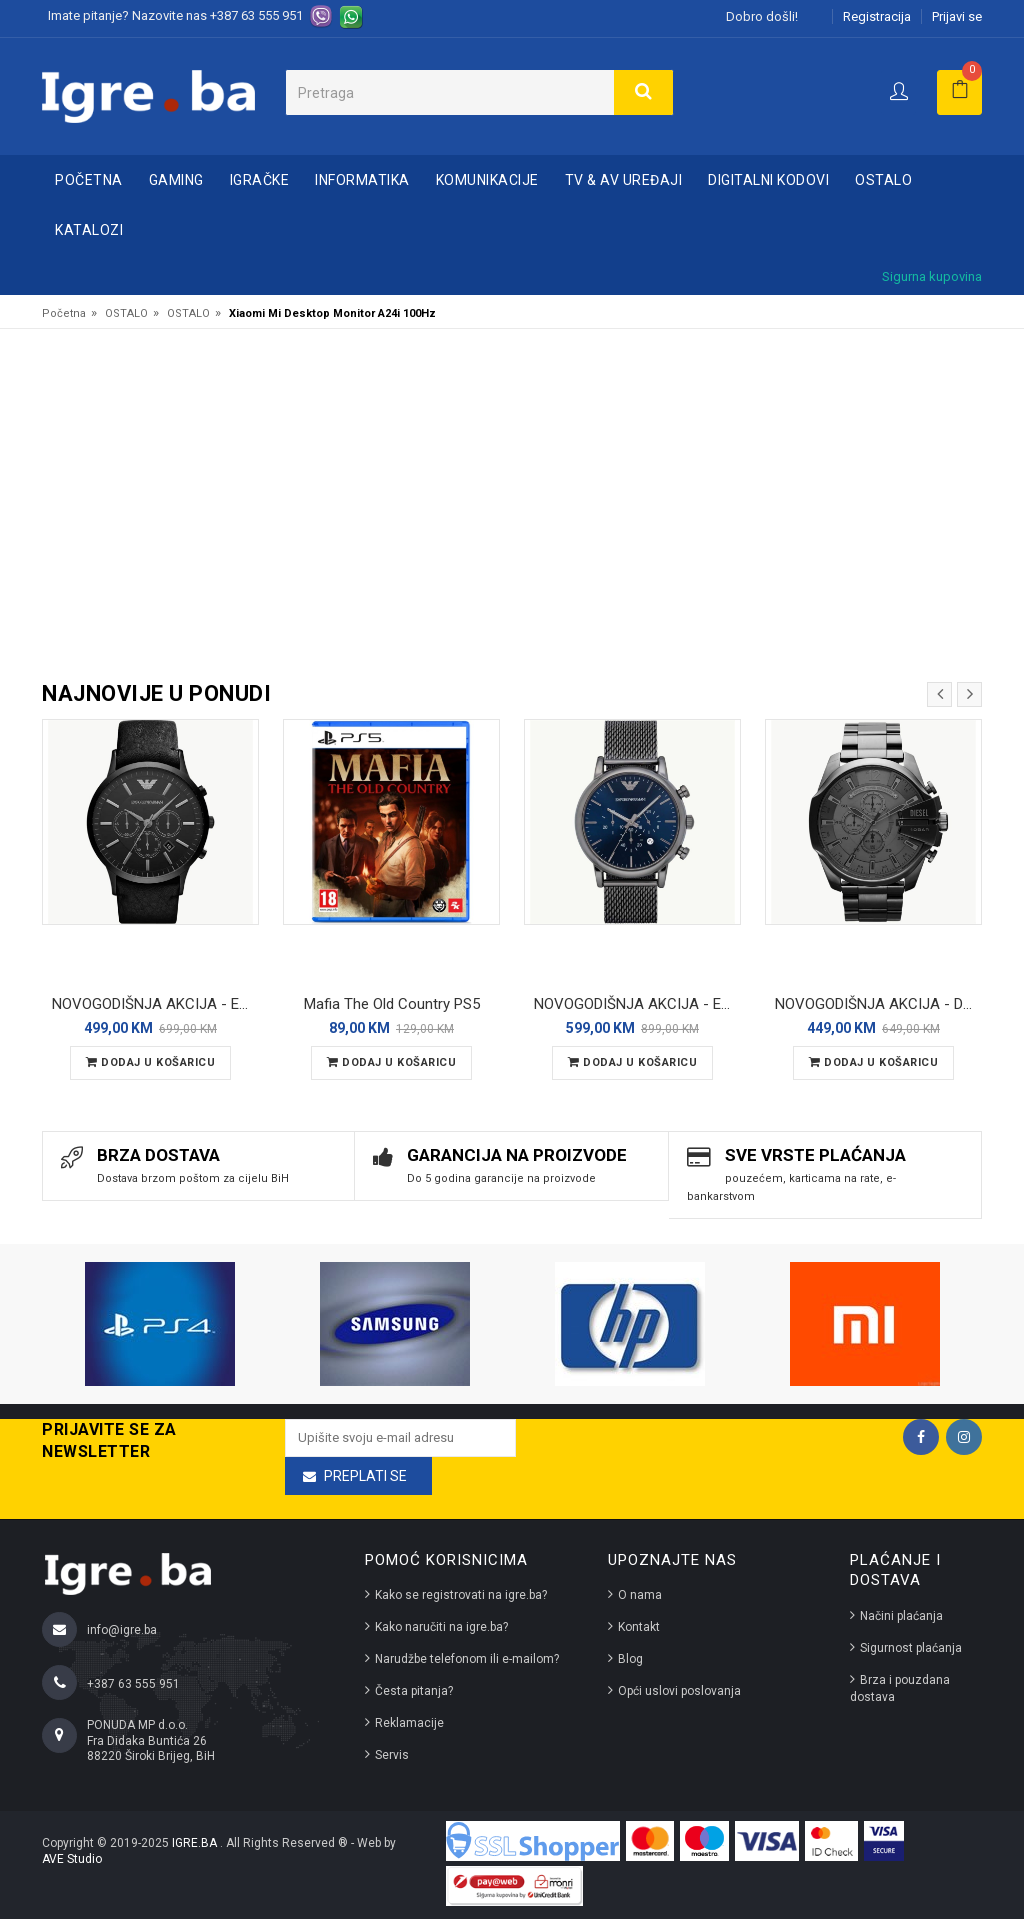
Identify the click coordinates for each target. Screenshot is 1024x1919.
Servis (392, 1755)
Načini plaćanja (901, 1616)
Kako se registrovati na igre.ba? (461, 1595)
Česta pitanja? (414, 1691)
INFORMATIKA (362, 180)
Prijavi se (957, 16)
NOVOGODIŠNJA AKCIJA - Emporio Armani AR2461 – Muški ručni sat (155, 1004)
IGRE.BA (196, 1843)
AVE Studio (72, 1859)
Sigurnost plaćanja (911, 1648)
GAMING (176, 180)
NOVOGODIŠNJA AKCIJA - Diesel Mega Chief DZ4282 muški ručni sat (878, 1004)
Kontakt (639, 1627)
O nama (640, 1595)
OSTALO (883, 180)
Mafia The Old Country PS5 (392, 1004)
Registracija (877, 16)
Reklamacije (409, 1723)
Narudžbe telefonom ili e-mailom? (467, 1659)
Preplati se (365, 1476)
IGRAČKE (260, 180)
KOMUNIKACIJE (487, 180)
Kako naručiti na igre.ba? (441, 1627)
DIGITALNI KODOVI (768, 180)
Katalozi (89, 230)
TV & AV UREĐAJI (624, 180)
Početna (89, 180)
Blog (630, 1659)
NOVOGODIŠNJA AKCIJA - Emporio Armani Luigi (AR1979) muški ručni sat (637, 1004)
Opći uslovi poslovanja (679, 1691)
